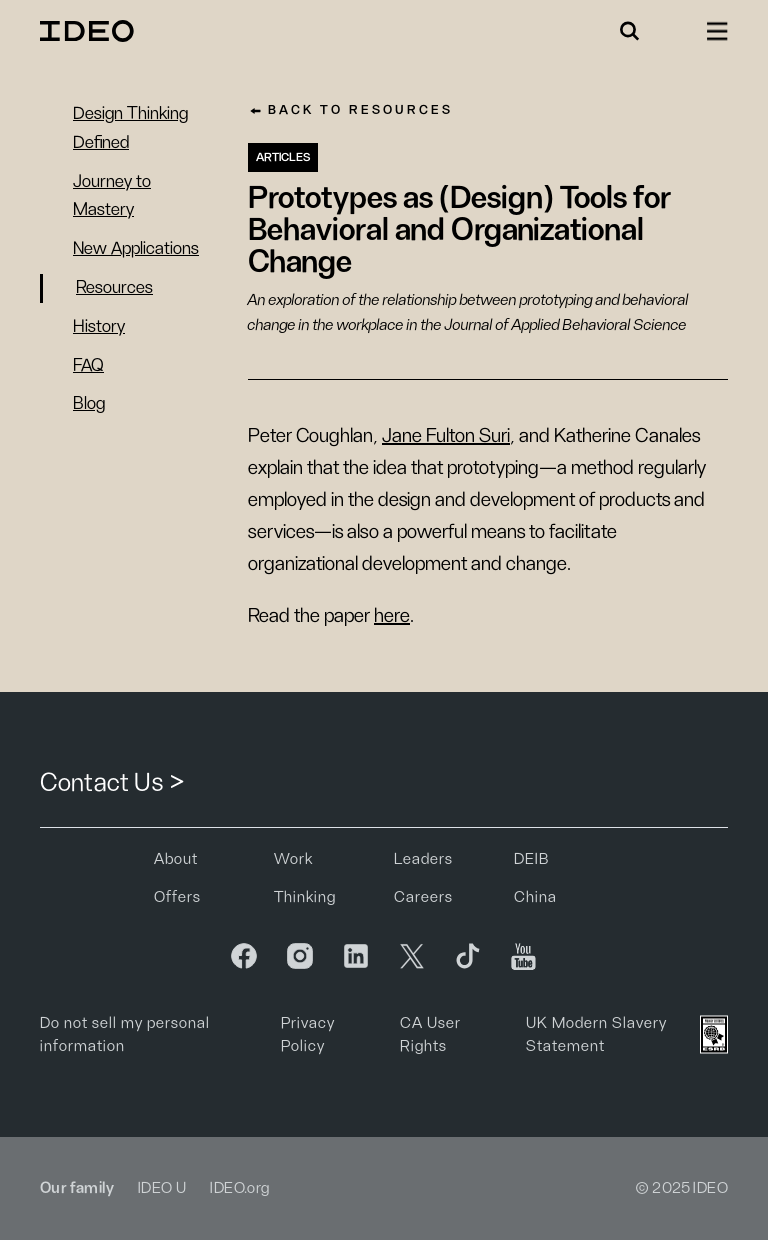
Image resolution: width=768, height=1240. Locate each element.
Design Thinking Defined (130, 128)
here (392, 616)
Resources (114, 288)
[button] (630, 31)
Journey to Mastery (112, 196)
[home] (90, 31)
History (99, 327)
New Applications (136, 249)
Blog (89, 404)
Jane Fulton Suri (446, 436)
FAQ (88, 366)
